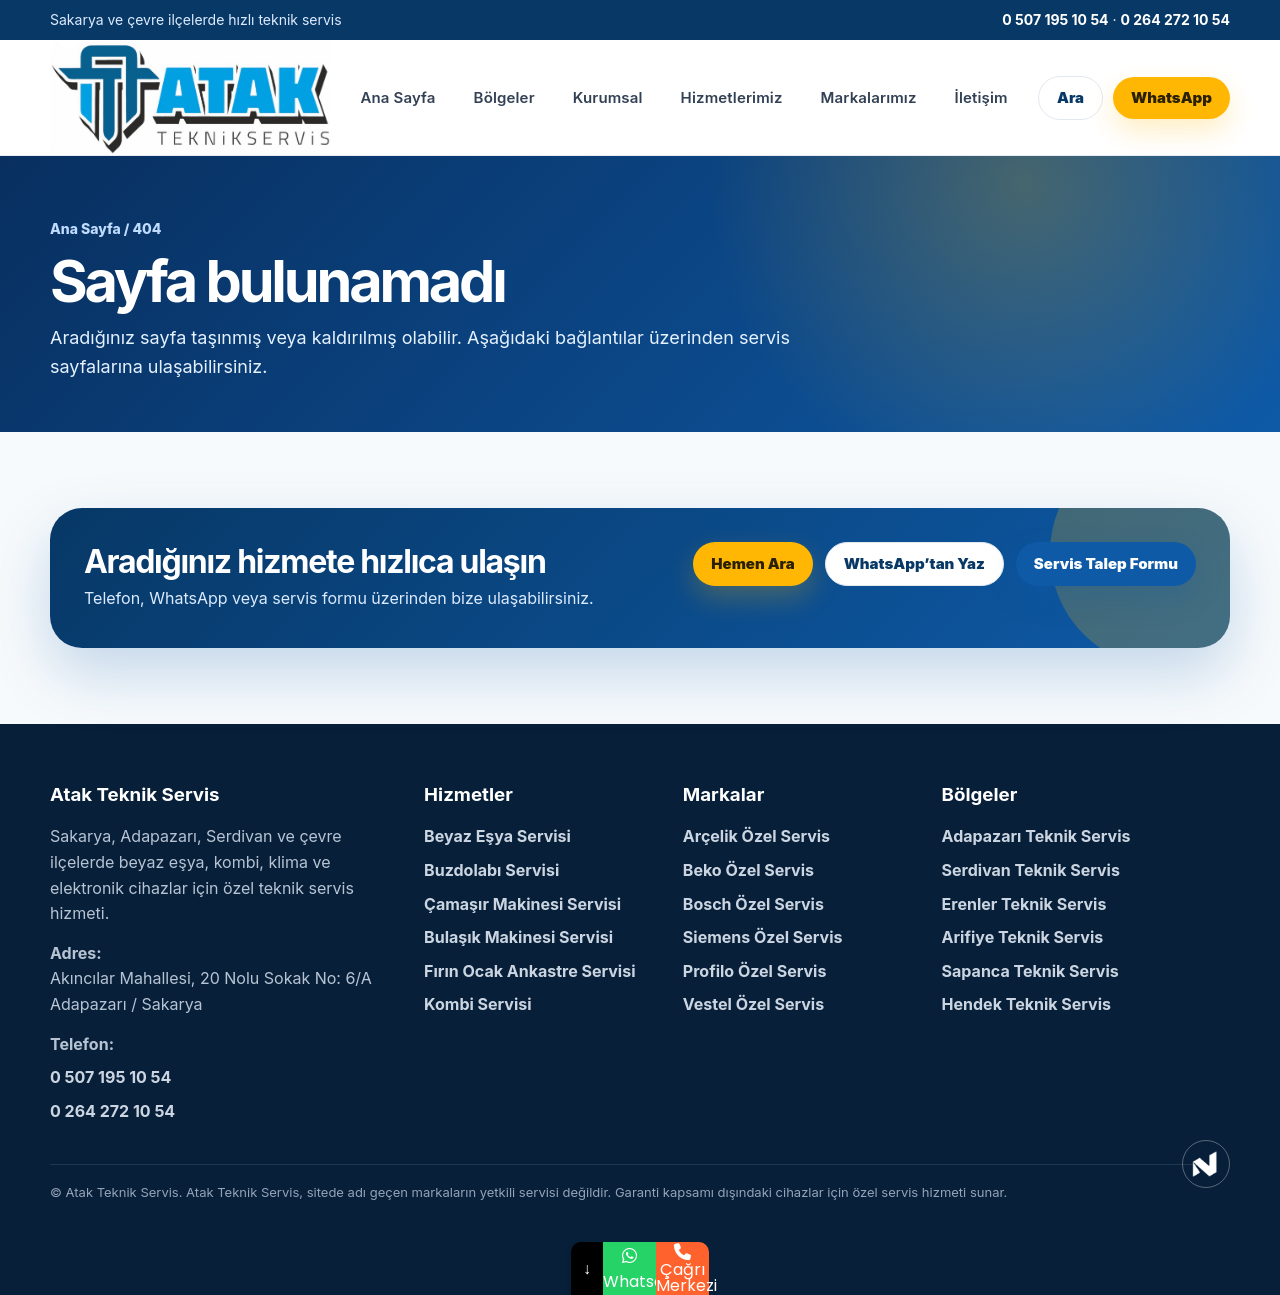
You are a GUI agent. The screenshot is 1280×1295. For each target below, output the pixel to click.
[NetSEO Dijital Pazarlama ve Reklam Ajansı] (1206, 1164)
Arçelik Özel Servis (756, 836)
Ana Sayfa (397, 97)
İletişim (981, 97)
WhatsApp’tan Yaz (914, 563)
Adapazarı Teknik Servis (1036, 836)
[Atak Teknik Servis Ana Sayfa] (190, 97)
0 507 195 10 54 (1055, 19)
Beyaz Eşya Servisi (497, 836)
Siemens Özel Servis (763, 937)
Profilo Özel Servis (755, 971)
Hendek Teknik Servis (1026, 1004)
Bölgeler (504, 97)
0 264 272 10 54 (1175, 19)
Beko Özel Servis (748, 870)
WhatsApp (1171, 97)
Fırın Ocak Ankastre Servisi (529, 971)
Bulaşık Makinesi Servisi (518, 937)
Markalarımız (869, 97)
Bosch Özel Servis (753, 904)
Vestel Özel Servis (753, 1004)
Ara (1070, 97)
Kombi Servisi (478, 1004)
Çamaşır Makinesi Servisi (522, 904)
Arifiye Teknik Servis (1023, 937)
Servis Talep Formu (1106, 563)
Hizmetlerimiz (732, 97)
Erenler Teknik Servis (1024, 904)
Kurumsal (608, 97)
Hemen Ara (752, 563)
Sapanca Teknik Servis (1030, 971)
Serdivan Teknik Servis (1031, 870)
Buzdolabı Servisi (491, 870)
